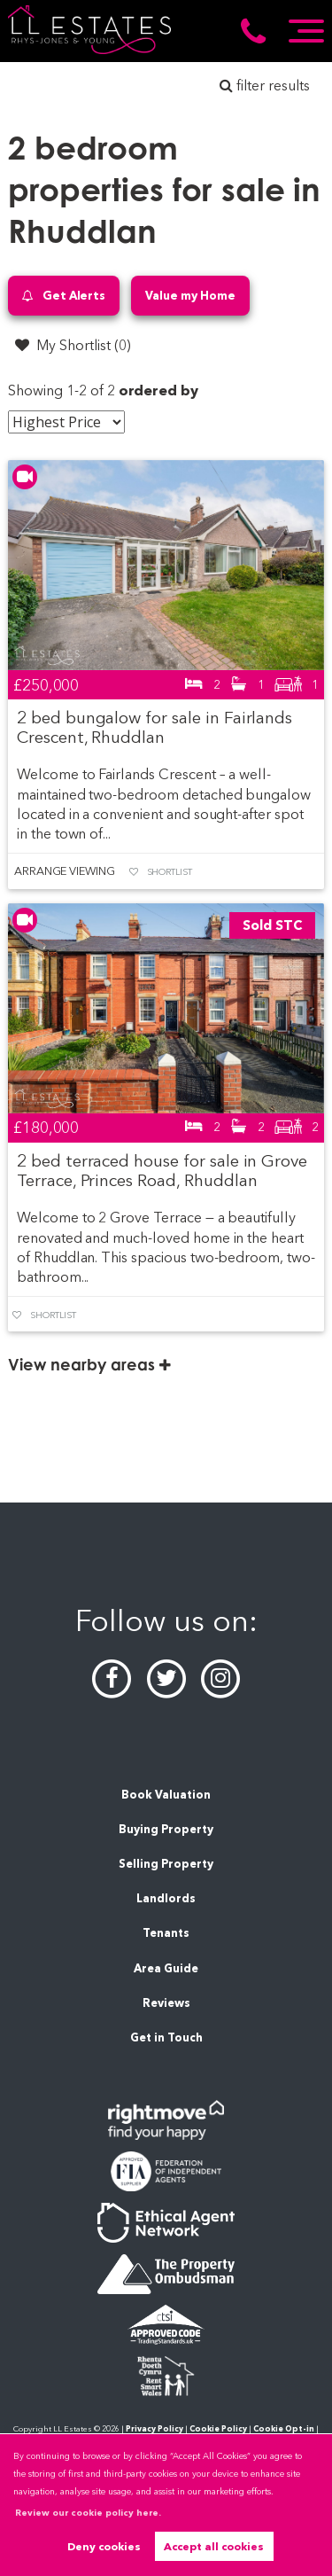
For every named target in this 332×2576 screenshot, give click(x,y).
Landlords (166, 1898)
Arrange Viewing (64, 871)
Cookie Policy (218, 2428)
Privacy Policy (154, 2428)
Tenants (166, 1933)
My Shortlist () (72, 345)
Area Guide (166, 1968)
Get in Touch (166, 2037)
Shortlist (170, 872)
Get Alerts (63, 296)
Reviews (166, 2003)
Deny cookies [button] (104, 2546)
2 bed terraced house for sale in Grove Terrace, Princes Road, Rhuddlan (162, 1170)
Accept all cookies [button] (214, 2546)
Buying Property (166, 1829)
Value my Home (190, 295)
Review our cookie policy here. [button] (88, 2512)
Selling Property (166, 1863)
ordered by (159, 390)
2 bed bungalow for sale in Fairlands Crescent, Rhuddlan (154, 727)
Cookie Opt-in (283, 2428)
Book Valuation (166, 1794)
